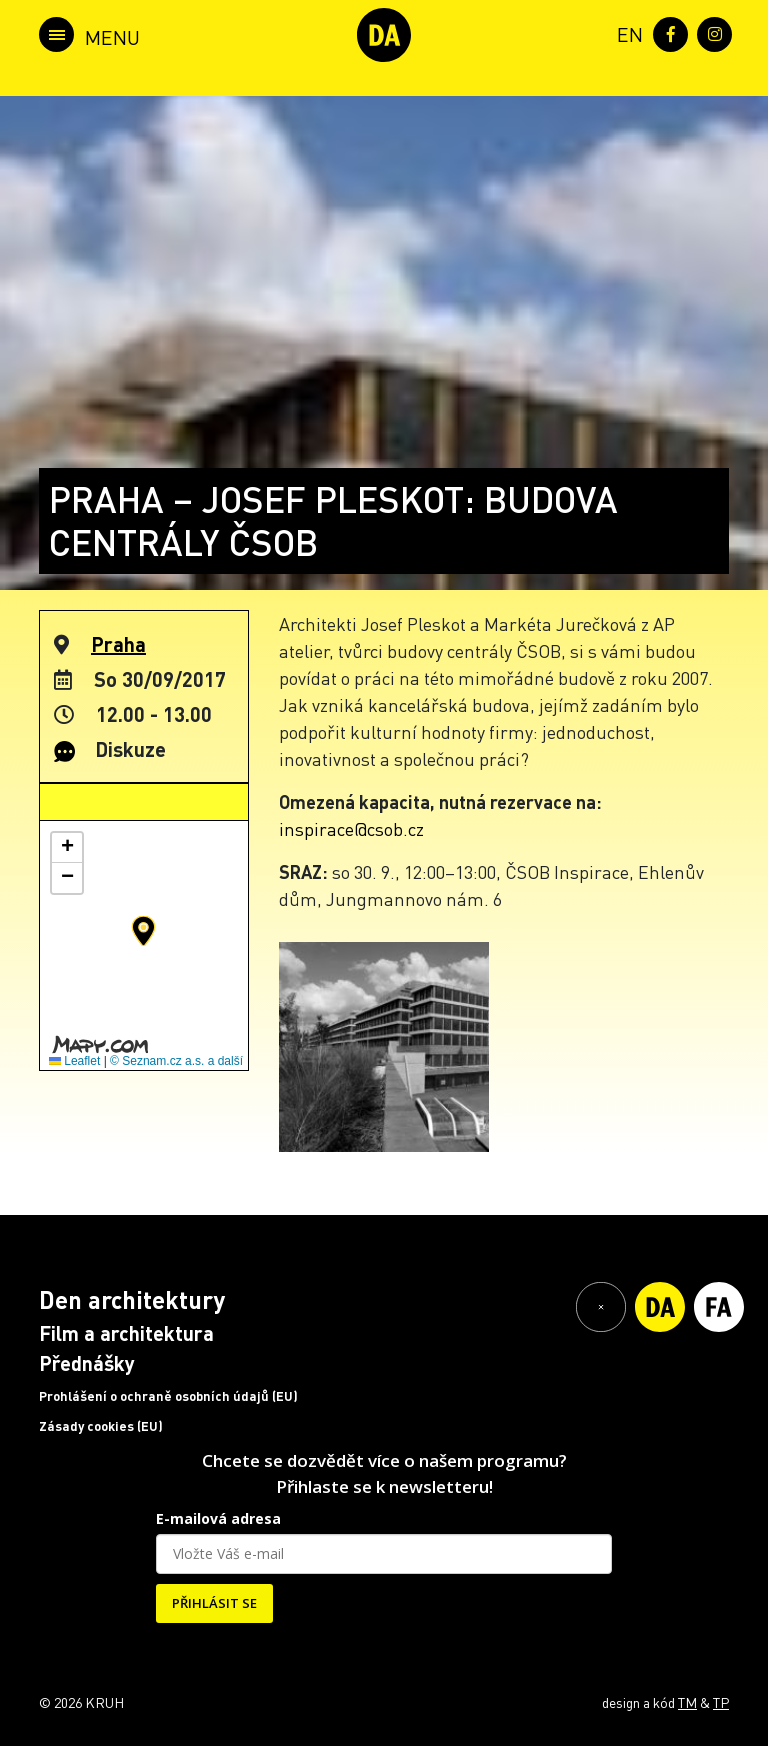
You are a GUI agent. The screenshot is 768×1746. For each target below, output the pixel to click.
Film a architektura (126, 1333)
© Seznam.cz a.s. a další (176, 1061)
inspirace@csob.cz (351, 828)
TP (721, 1702)
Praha (118, 644)
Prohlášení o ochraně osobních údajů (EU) (168, 1396)
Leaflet (74, 1061)
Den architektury (132, 1299)
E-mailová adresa (218, 1518)
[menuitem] (626, 32)
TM (687, 1702)
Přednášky (87, 1363)
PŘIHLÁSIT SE (214, 1603)
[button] (143, 931)
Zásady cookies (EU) (101, 1426)
